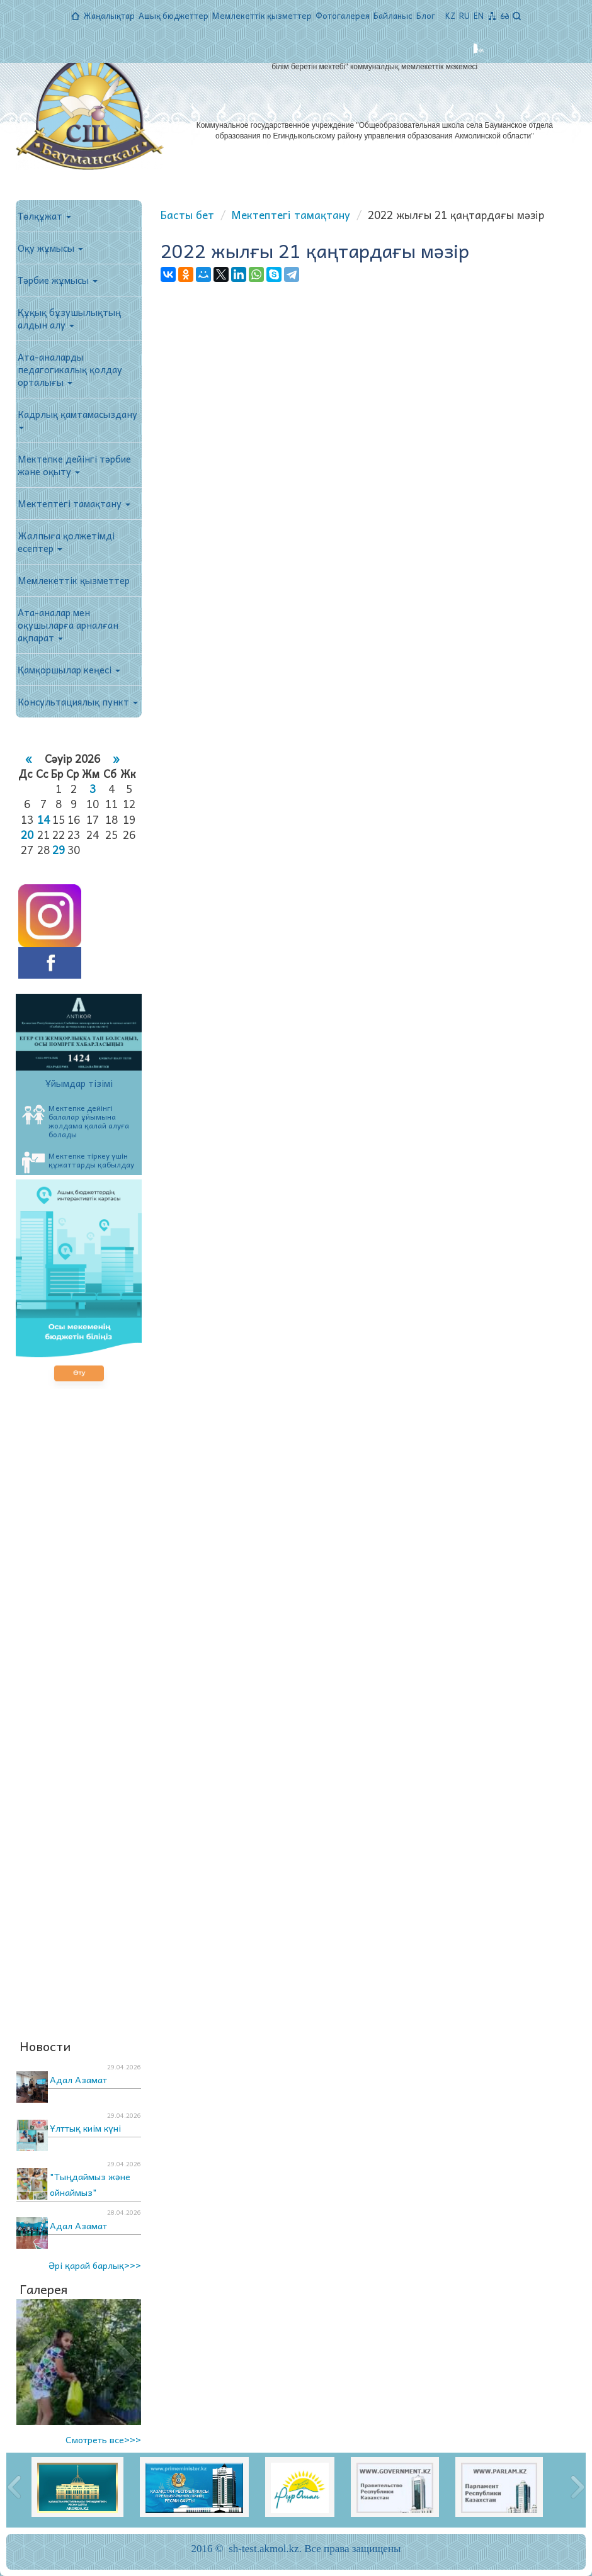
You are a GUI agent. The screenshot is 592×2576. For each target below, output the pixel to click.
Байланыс (393, 15)
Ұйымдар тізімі (79, 1083)
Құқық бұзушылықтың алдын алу (69, 318)
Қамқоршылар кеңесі (69, 669)
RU (464, 15)
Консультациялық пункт (78, 701)
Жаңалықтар (109, 15)
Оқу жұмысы (50, 248)
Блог (425, 15)
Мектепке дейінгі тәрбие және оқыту (74, 465)
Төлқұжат (44, 215)
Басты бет (187, 214)
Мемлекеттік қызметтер (262, 15)
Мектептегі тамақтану (74, 503)
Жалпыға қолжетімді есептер (66, 542)
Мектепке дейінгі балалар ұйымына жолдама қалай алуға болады (75, 1120)
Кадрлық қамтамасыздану (77, 418)
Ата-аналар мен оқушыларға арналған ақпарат (68, 625)
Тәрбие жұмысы (58, 280)
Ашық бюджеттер (173, 15)
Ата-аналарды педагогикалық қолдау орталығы (70, 369)
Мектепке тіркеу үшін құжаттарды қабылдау (78, 1161)
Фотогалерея (343, 15)
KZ (450, 15)
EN (479, 15)
